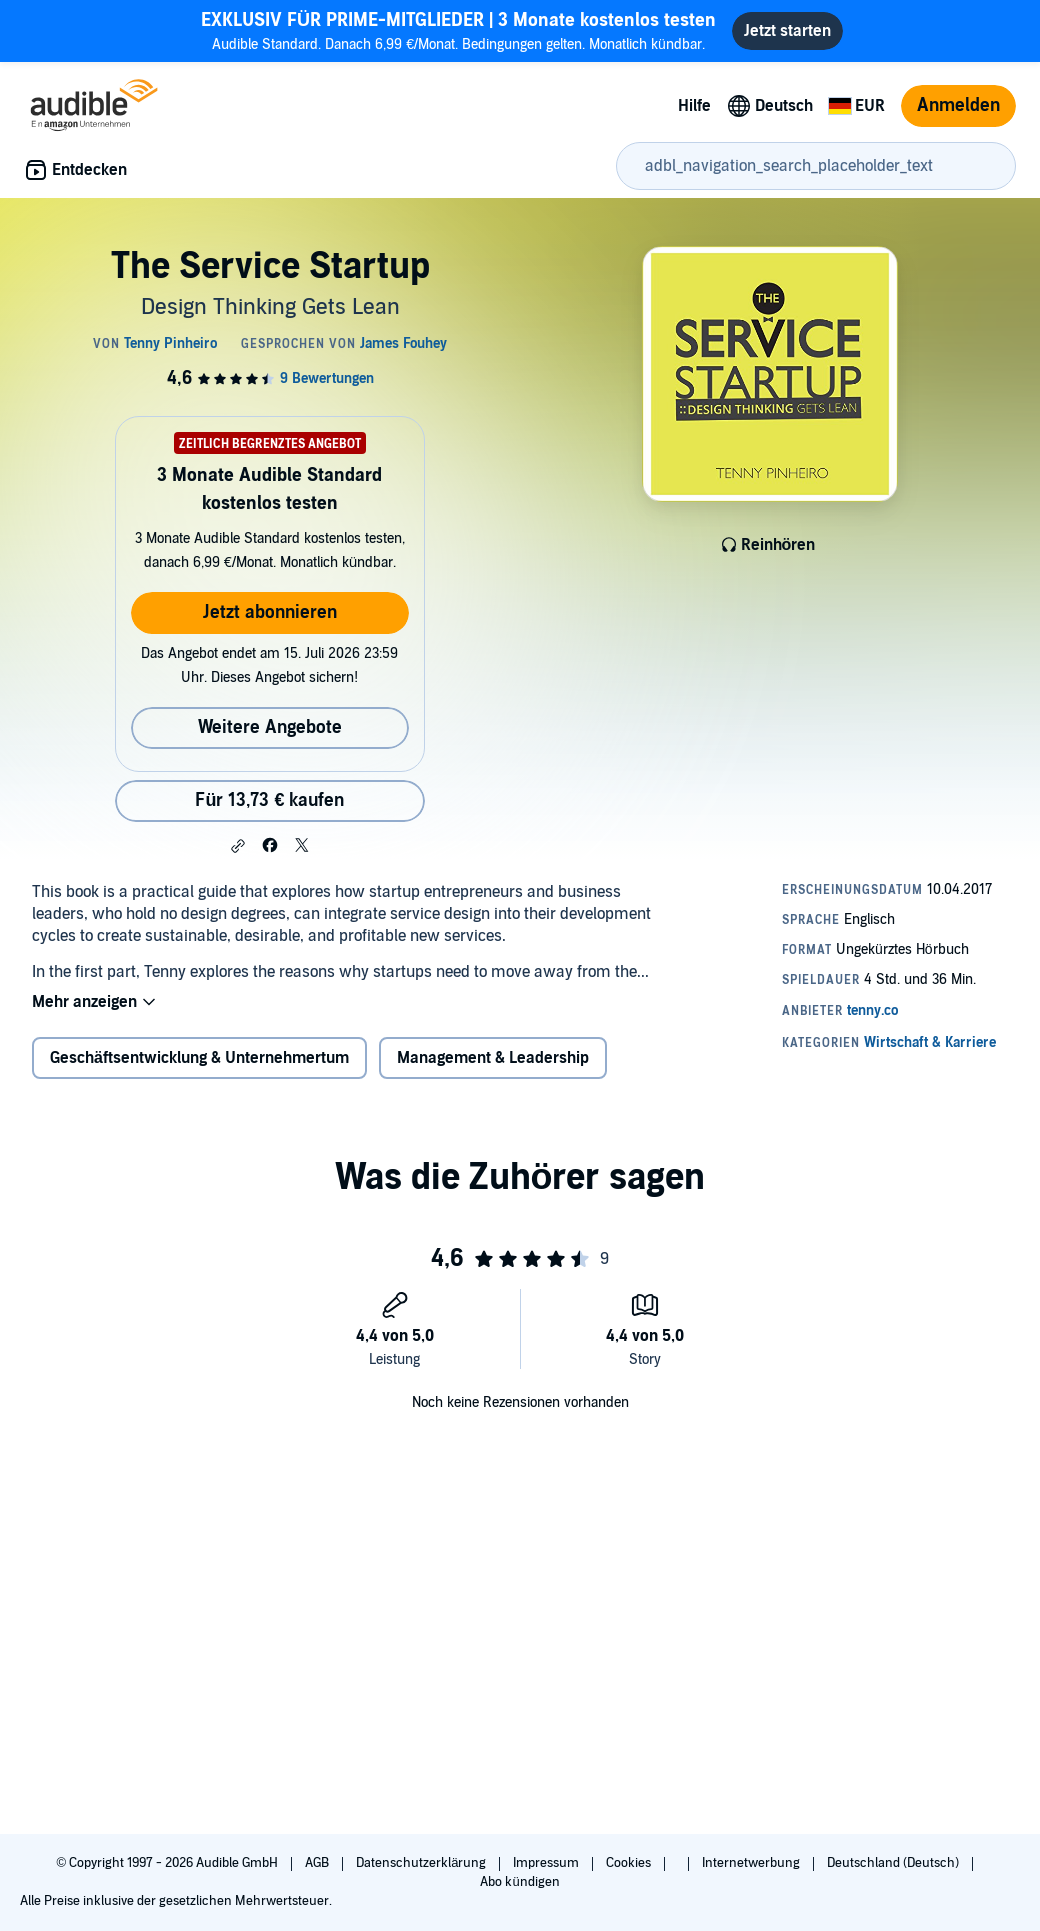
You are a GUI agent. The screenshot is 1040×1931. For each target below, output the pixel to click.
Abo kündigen (519, 1882)
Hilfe (694, 106)
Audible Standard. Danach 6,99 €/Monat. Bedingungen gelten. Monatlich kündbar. (458, 30)
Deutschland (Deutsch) (894, 1863)
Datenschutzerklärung (422, 1863)
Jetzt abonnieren (270, 612)
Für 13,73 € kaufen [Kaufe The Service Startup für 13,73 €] (269, 800)
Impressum (547, 1863)
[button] (238, 846)
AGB (318, 1863)
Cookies (630, 1863)
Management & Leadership (493, 1058)
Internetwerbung (752, 1863)
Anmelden (958, 105)
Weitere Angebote (270, 727)
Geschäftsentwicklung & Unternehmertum (199, 1058)
